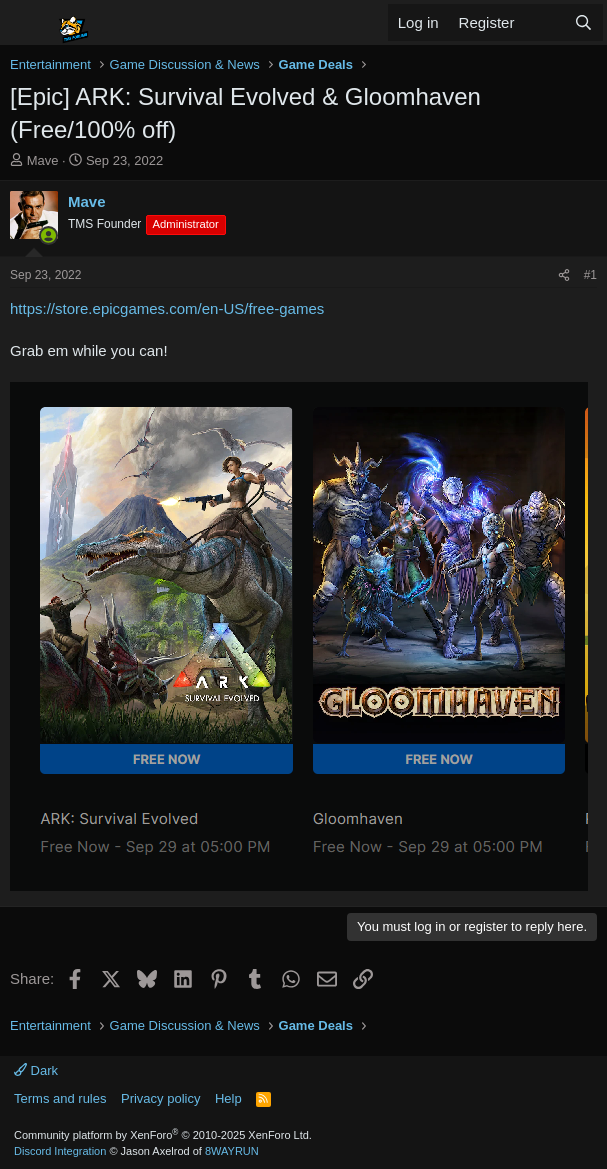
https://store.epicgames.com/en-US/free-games (167, 308)
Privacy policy (160, 1098)
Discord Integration (60, 1151)
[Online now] (48, 235)
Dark (36, 1070)
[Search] (583, 22)
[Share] (564, 275)
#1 (590, 275)
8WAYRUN (232, 1151)
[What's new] (543, 22)
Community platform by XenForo (163, 1135)
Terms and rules (60, 1098)
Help (228, 1098)
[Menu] (27, 23)
